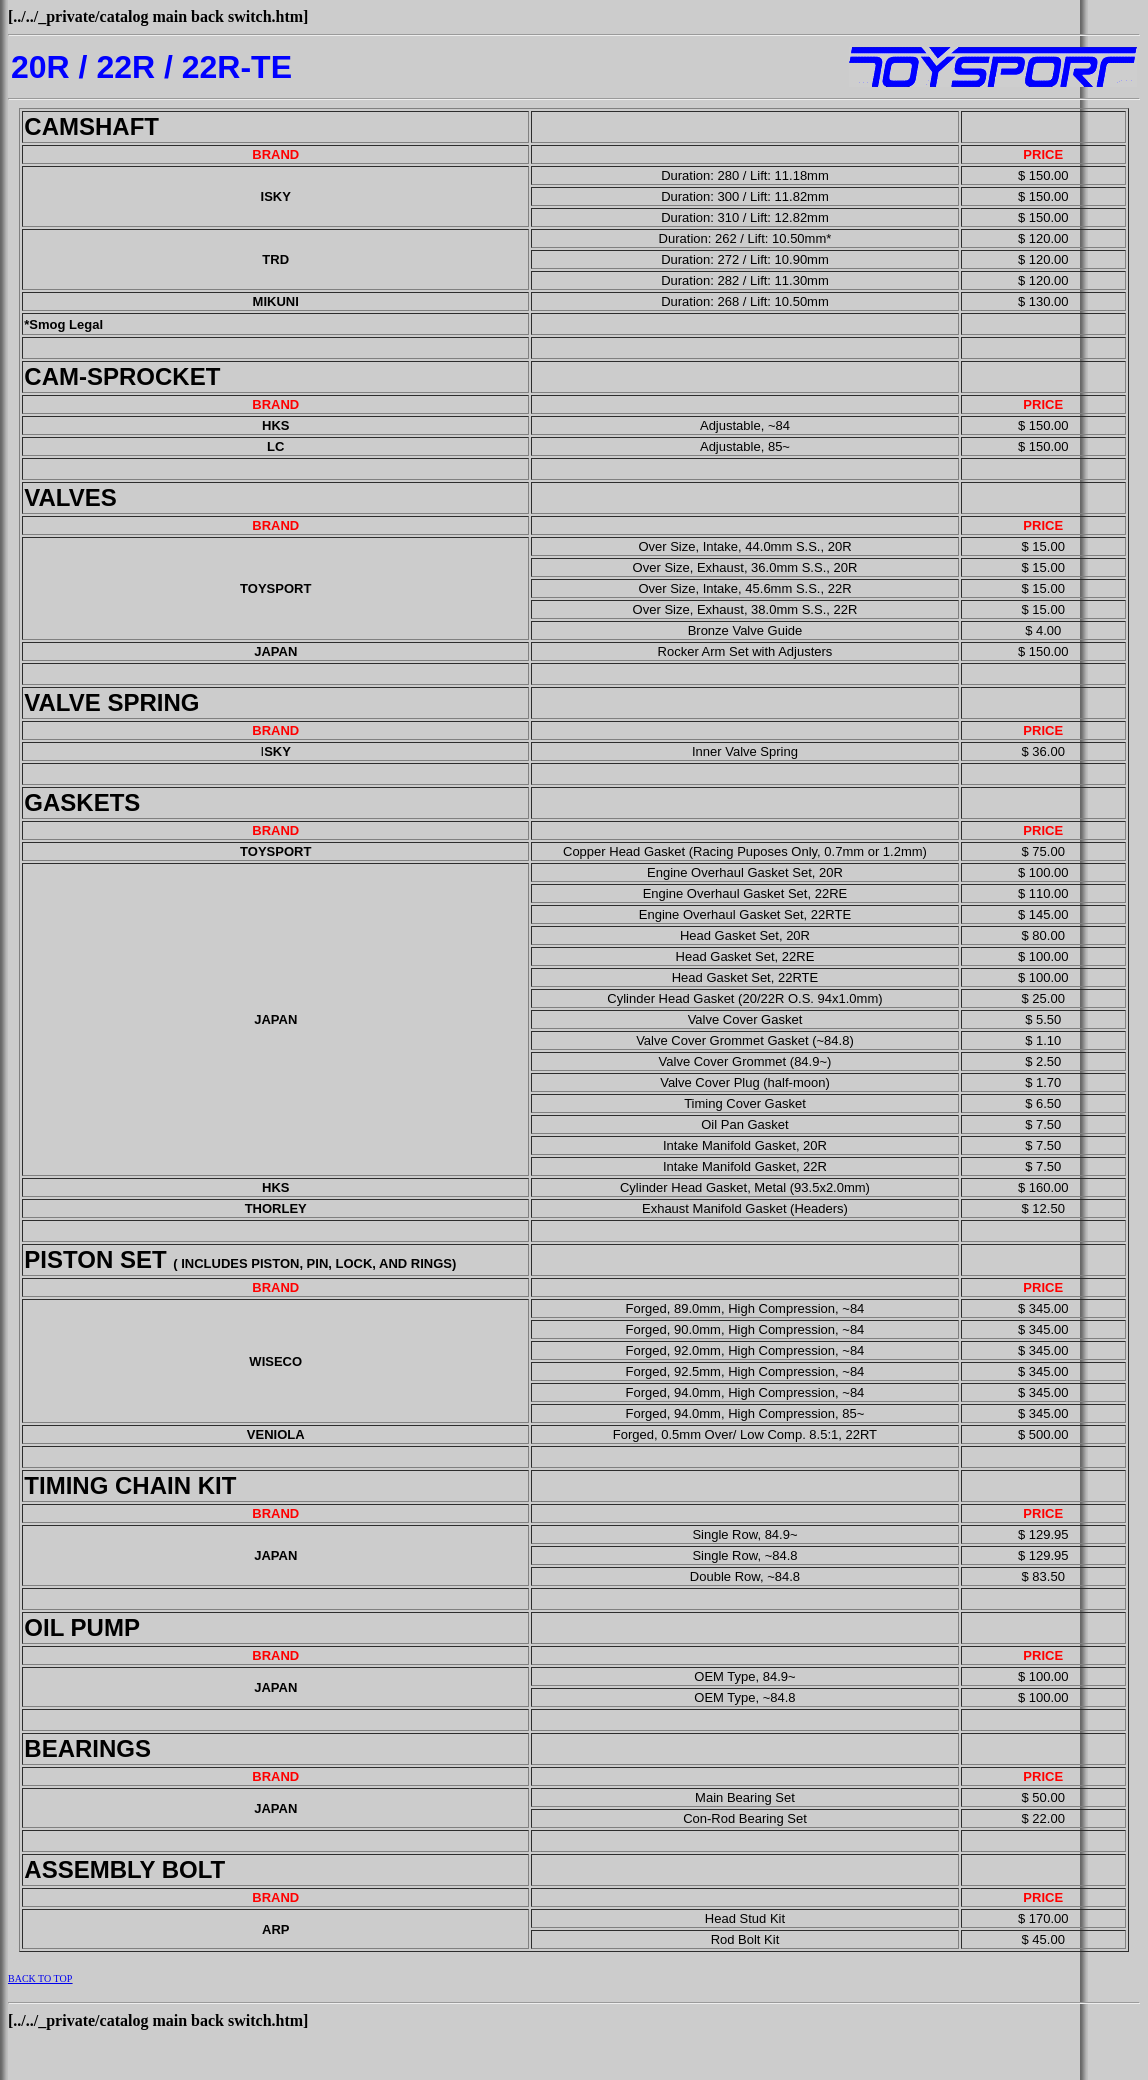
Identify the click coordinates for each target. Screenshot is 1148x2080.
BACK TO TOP (40, 1978)
